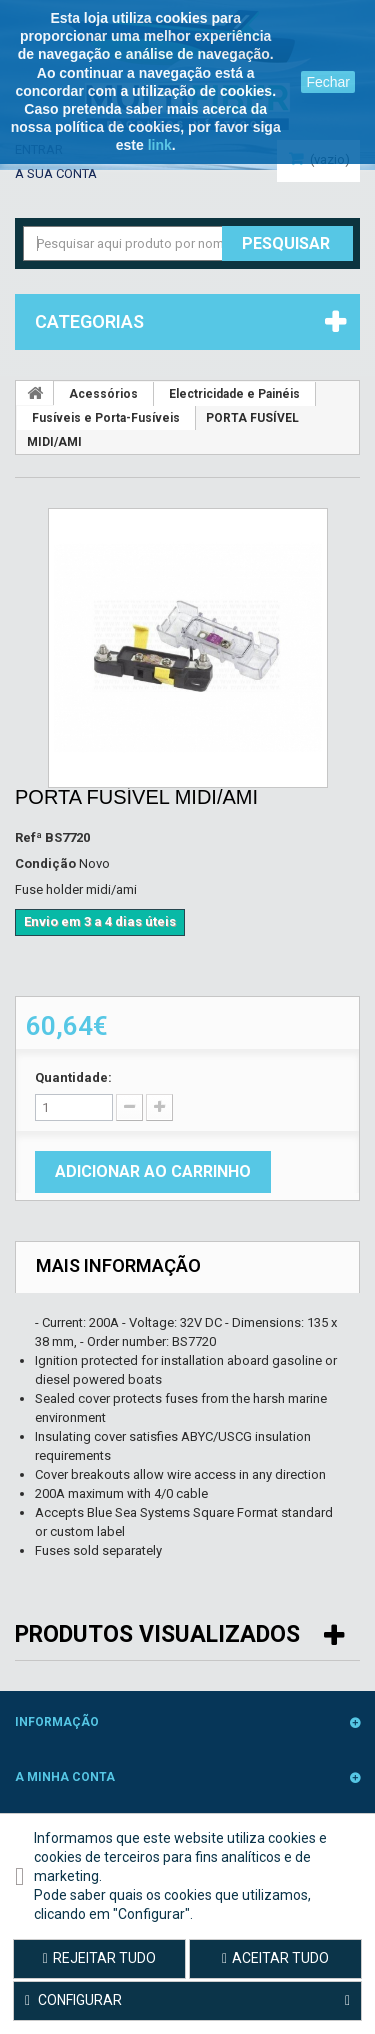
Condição (45, 863)
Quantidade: (73, 1077)
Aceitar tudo (275, 1958)
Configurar (187, 2001)
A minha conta (65, 1777)
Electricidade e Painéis (234, 394)
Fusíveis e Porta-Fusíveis (106, 418)
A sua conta (56, 173)
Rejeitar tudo (99, 1958)
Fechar (328, 82)
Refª (28, 837)
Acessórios (103, 394)
